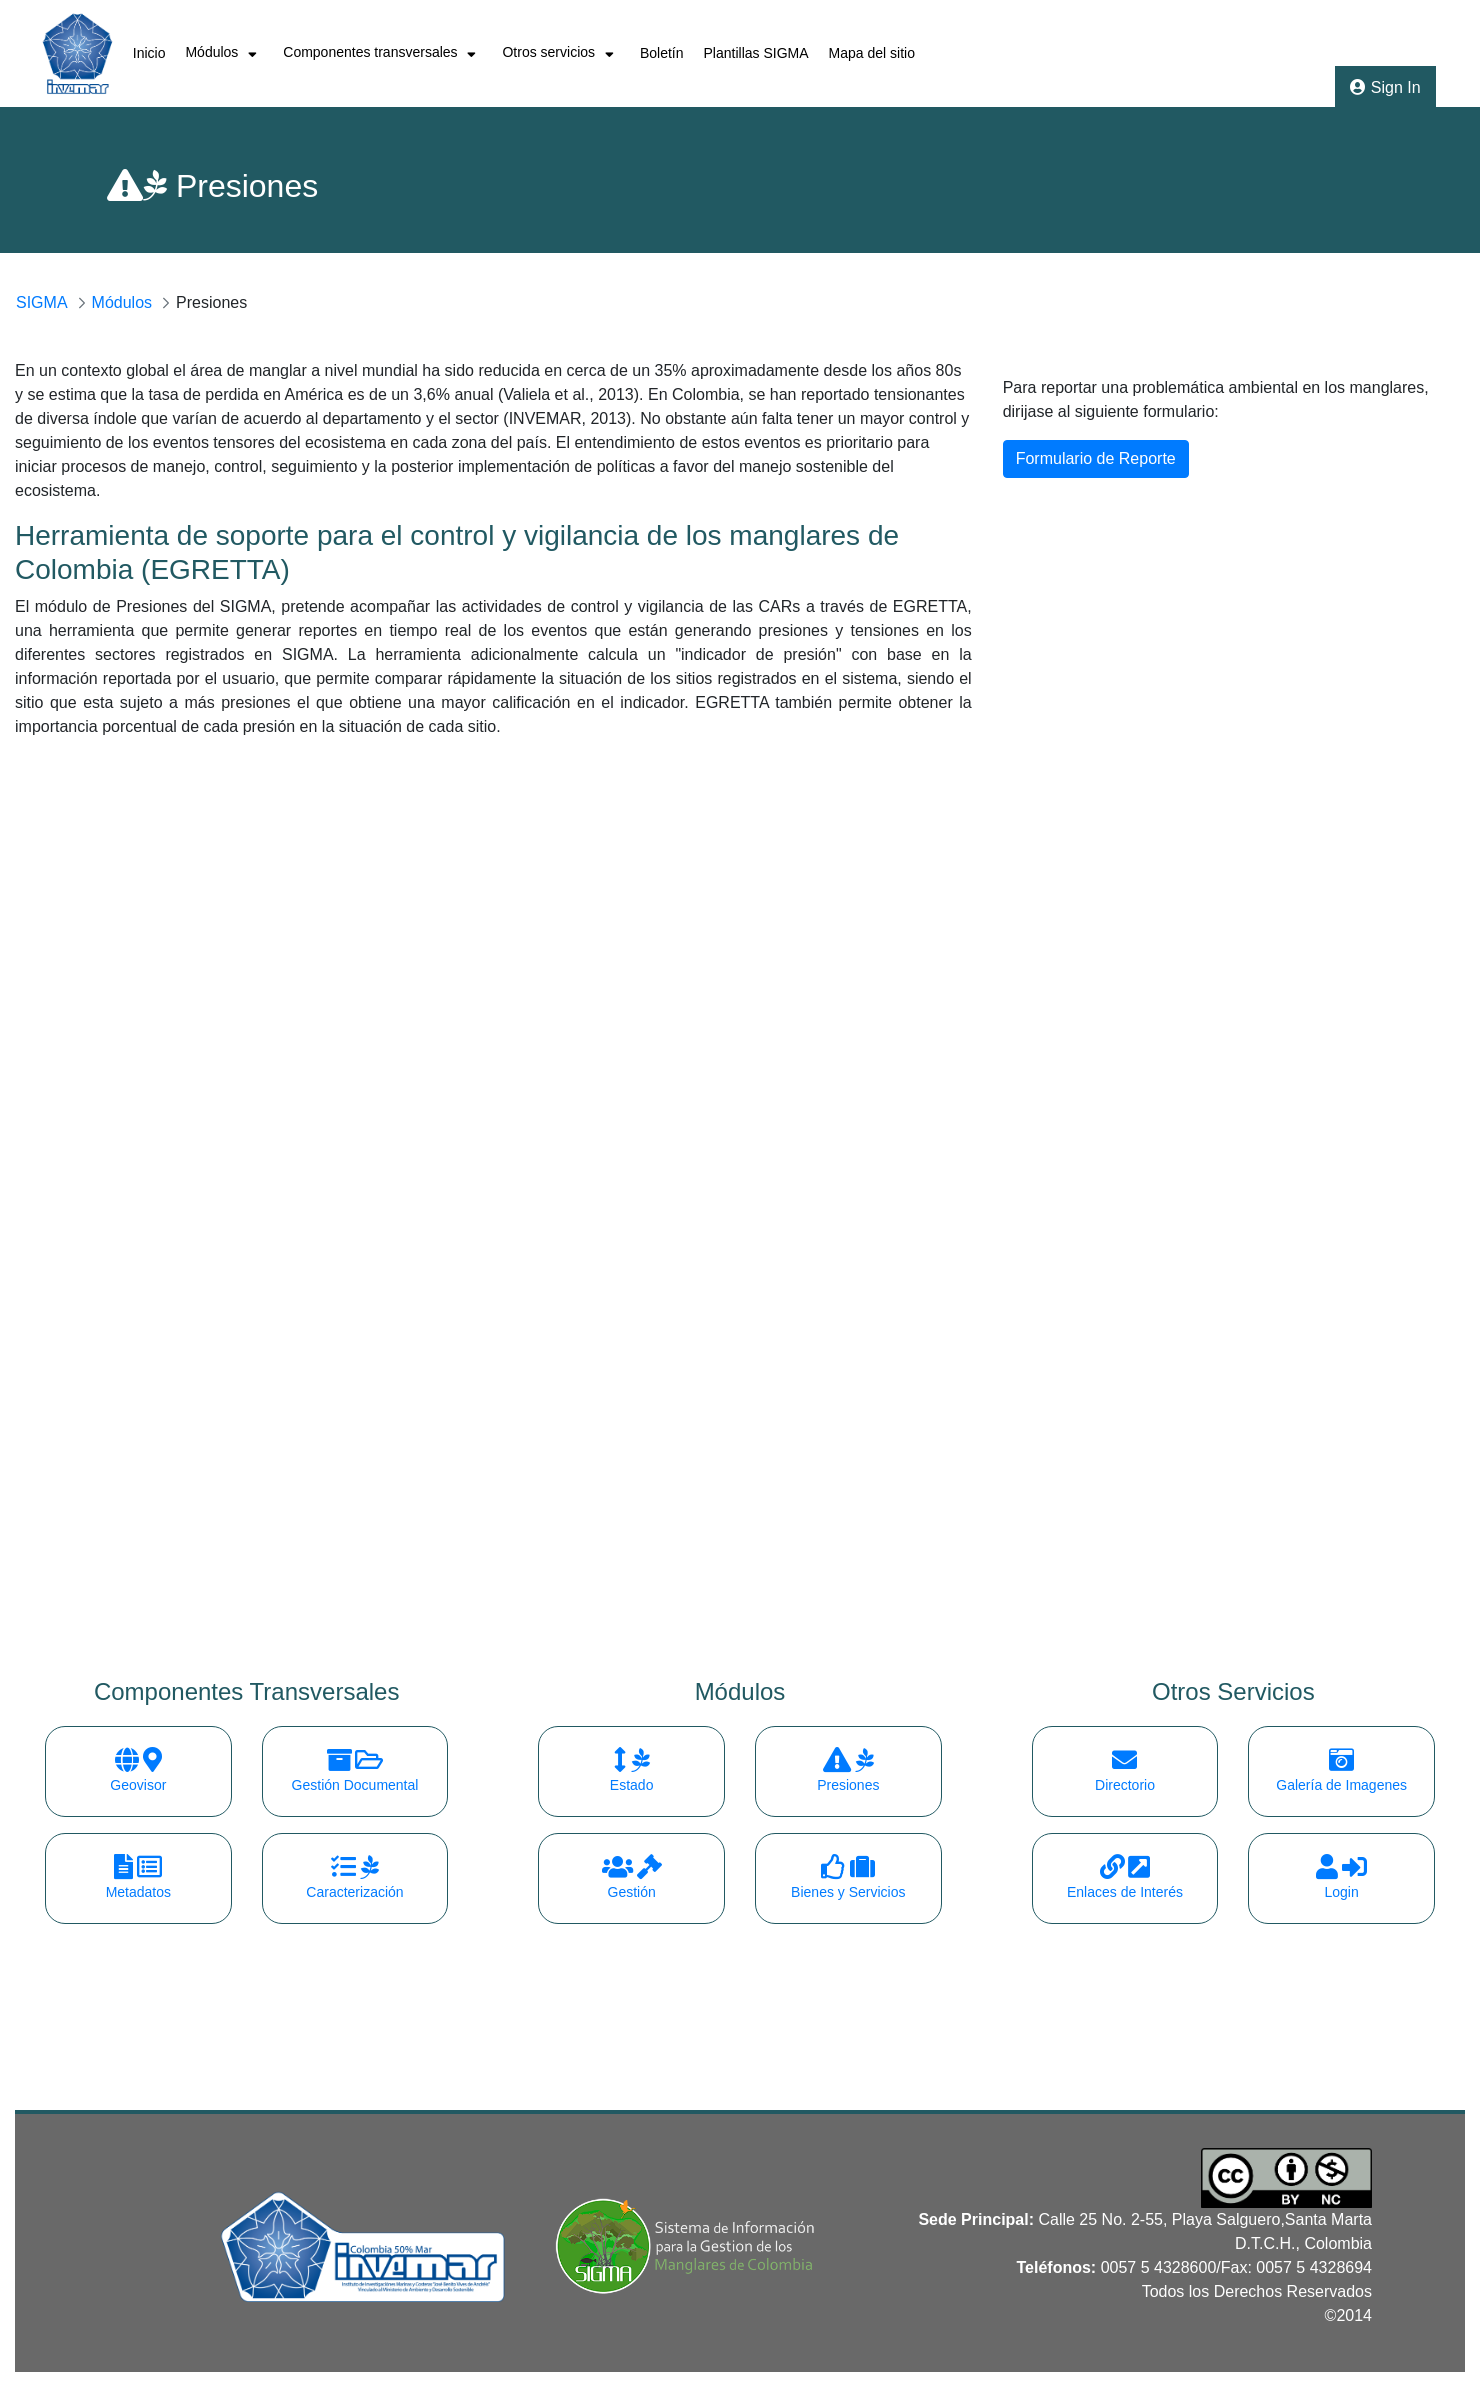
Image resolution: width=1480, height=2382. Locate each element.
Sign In (1385, 87)
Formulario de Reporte (1096, 458)
